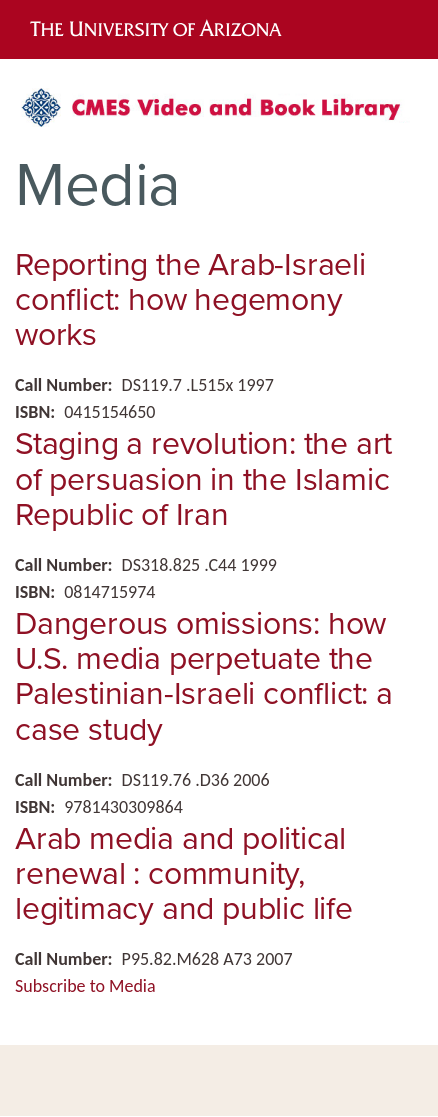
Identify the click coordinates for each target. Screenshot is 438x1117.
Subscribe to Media (85, 986)
